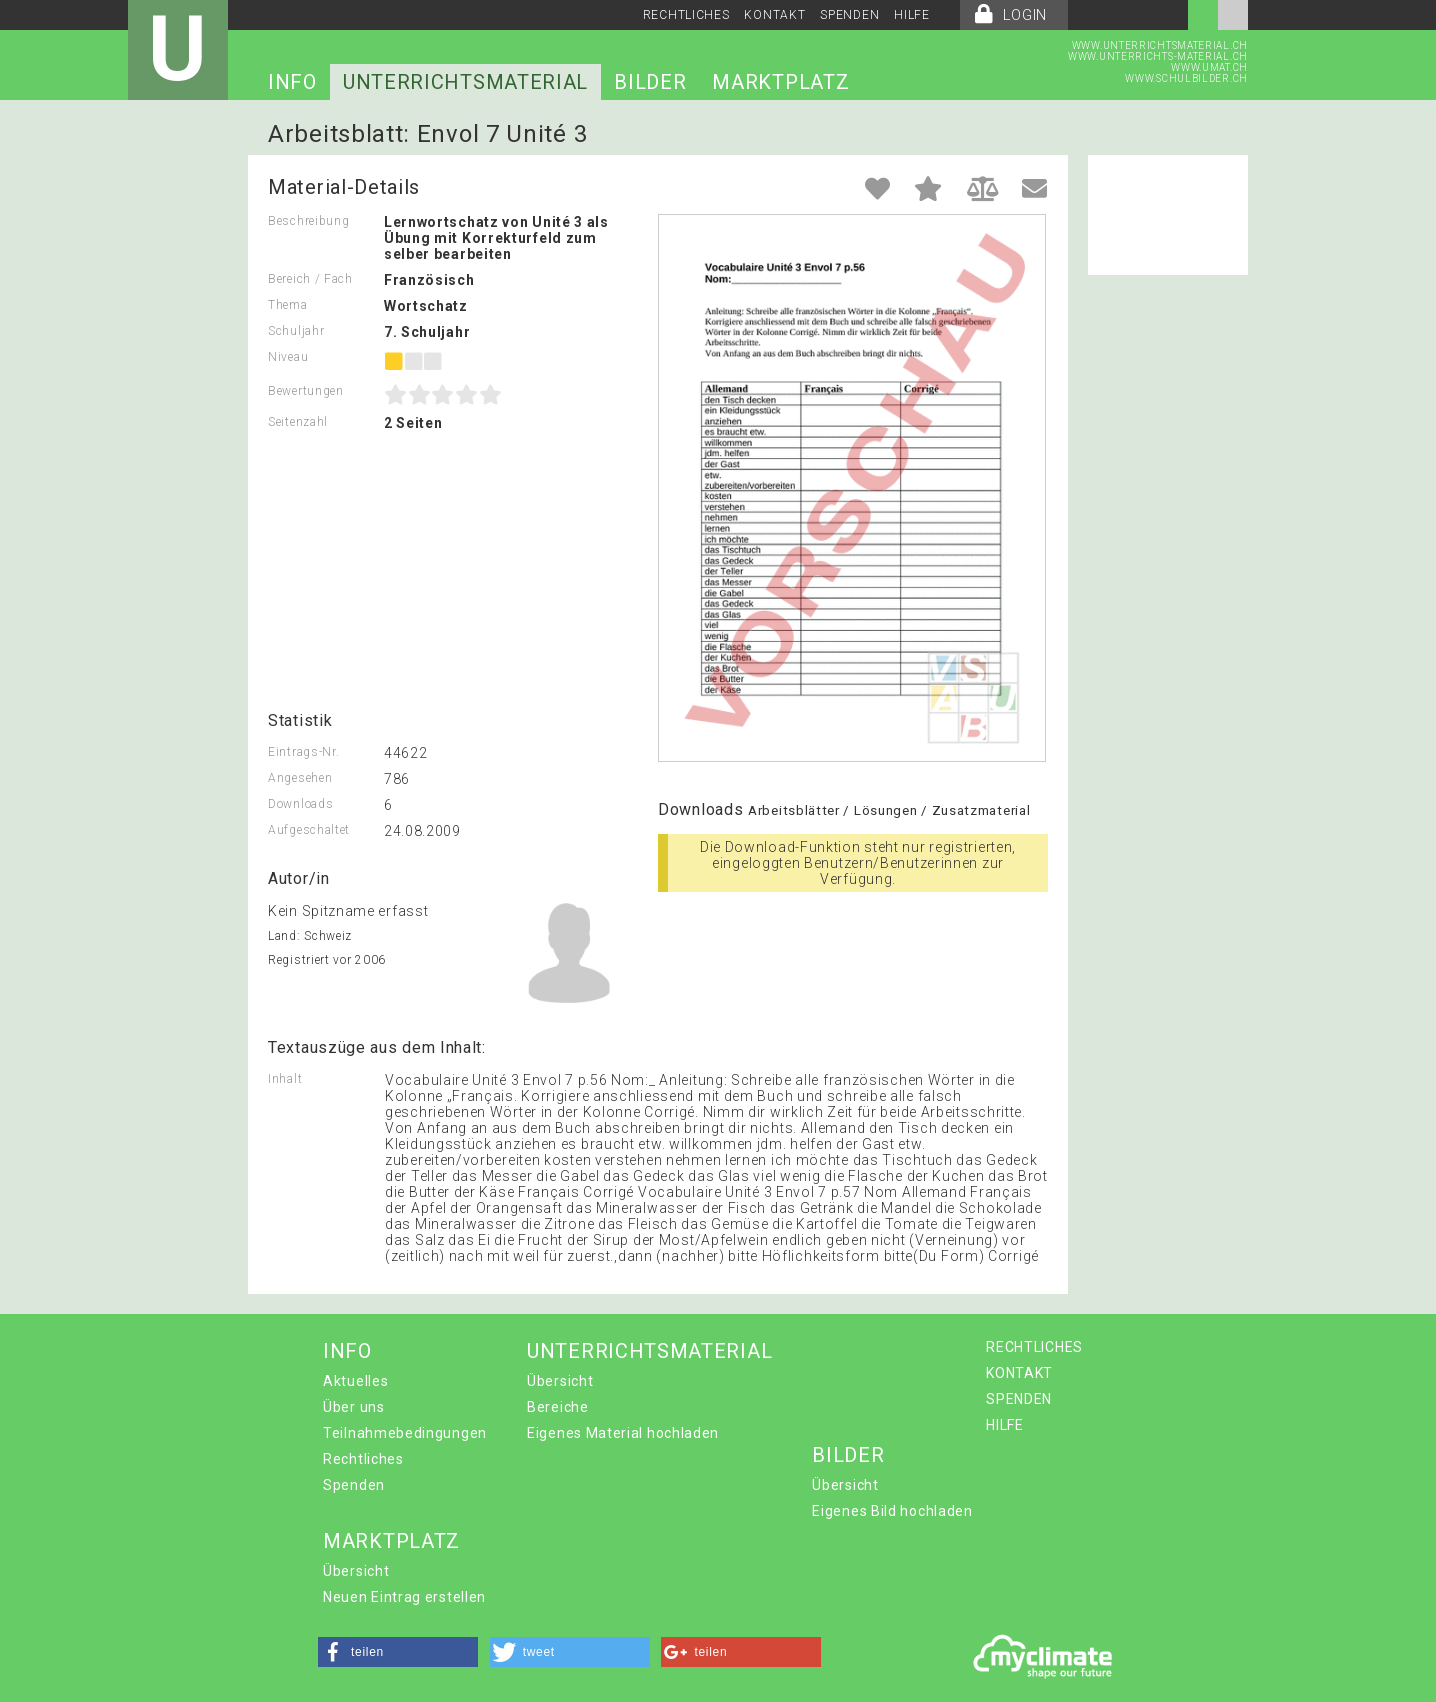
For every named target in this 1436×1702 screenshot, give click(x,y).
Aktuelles (355, 1381)
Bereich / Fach (310, 279)
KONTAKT (774, 15)
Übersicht (560, 1381)
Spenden (354, 1485)
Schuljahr (296, 331)
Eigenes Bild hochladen (892, 1511)
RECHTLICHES (686, 15)
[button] (398, 1652)
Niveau (288, 357)
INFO (292, 82)
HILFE (912, 15)
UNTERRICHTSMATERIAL (465, 82)
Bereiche (558, 1407)
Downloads (300, 804)
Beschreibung (308, 221)
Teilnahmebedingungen (405, 1433)
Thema (288, 305)
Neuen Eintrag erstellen (404, 1597)
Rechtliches (363, 1459)
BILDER (650, 82)
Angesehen (300, 778)
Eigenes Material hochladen (623, 1433)
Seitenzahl (298, 422)
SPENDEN (849, 15)
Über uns (354, 1407)
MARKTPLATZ (780, 82)
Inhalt (285, 1079)
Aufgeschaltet (309, 830)
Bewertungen (306, 391)
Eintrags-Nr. (303, 752)
